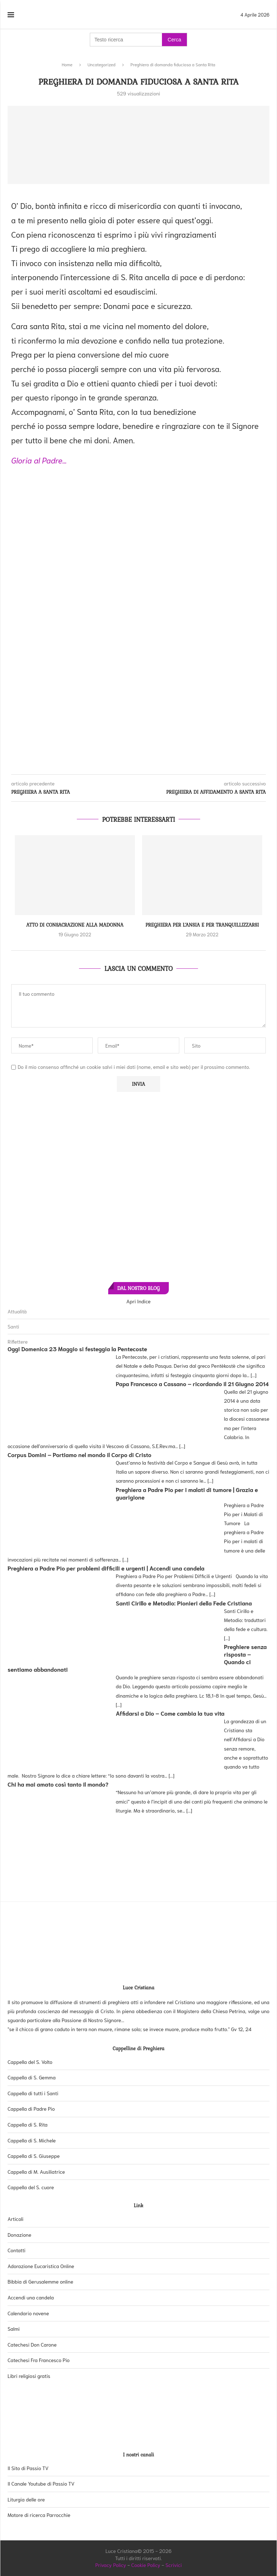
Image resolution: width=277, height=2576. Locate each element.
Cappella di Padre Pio (31, 2108)
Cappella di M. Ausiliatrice (36, 2171)
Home (67, 64)
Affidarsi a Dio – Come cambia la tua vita (170, 1713)
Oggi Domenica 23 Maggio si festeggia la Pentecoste (77, 1348)
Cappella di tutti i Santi (33, 2093)
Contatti (17, 2250)
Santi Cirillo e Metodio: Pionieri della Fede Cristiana (184, 1603)
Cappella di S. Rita (28, 2124)
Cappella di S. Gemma (32, 2077)
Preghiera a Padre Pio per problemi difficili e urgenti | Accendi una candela (106, 1568)
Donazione (19, 2234)
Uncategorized (101, 64)
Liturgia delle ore (26, 2499)
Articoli (15, 2219)
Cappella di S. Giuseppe (34, 2155)
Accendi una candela (31, 2297)
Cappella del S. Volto (30, 2061)
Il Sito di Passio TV (28, 2468)
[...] (253, 1375)
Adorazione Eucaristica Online (41, 2266)
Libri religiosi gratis (29, 2376)
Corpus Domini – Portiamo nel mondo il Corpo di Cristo (79, 1454)
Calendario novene (28, 2313)
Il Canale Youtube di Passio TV (41, 2483)
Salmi (13, 2328)
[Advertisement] (138, 524)
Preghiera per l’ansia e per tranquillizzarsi (202, 924)
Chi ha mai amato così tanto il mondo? (58, 1784)
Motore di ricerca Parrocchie (39, 2515)
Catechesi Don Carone (32, 2344)
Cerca (174, 39)
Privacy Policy (110, 2565)
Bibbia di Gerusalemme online (40, 2281)
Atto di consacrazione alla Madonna (74, 924)
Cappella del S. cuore (31, 2187)
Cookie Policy (146, 2565)
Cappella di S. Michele (32, 2140)
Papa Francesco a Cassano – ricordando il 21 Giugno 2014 (192, 1383)
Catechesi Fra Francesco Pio (39, 2360)
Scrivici (174, 2565)
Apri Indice (138, 1301)
